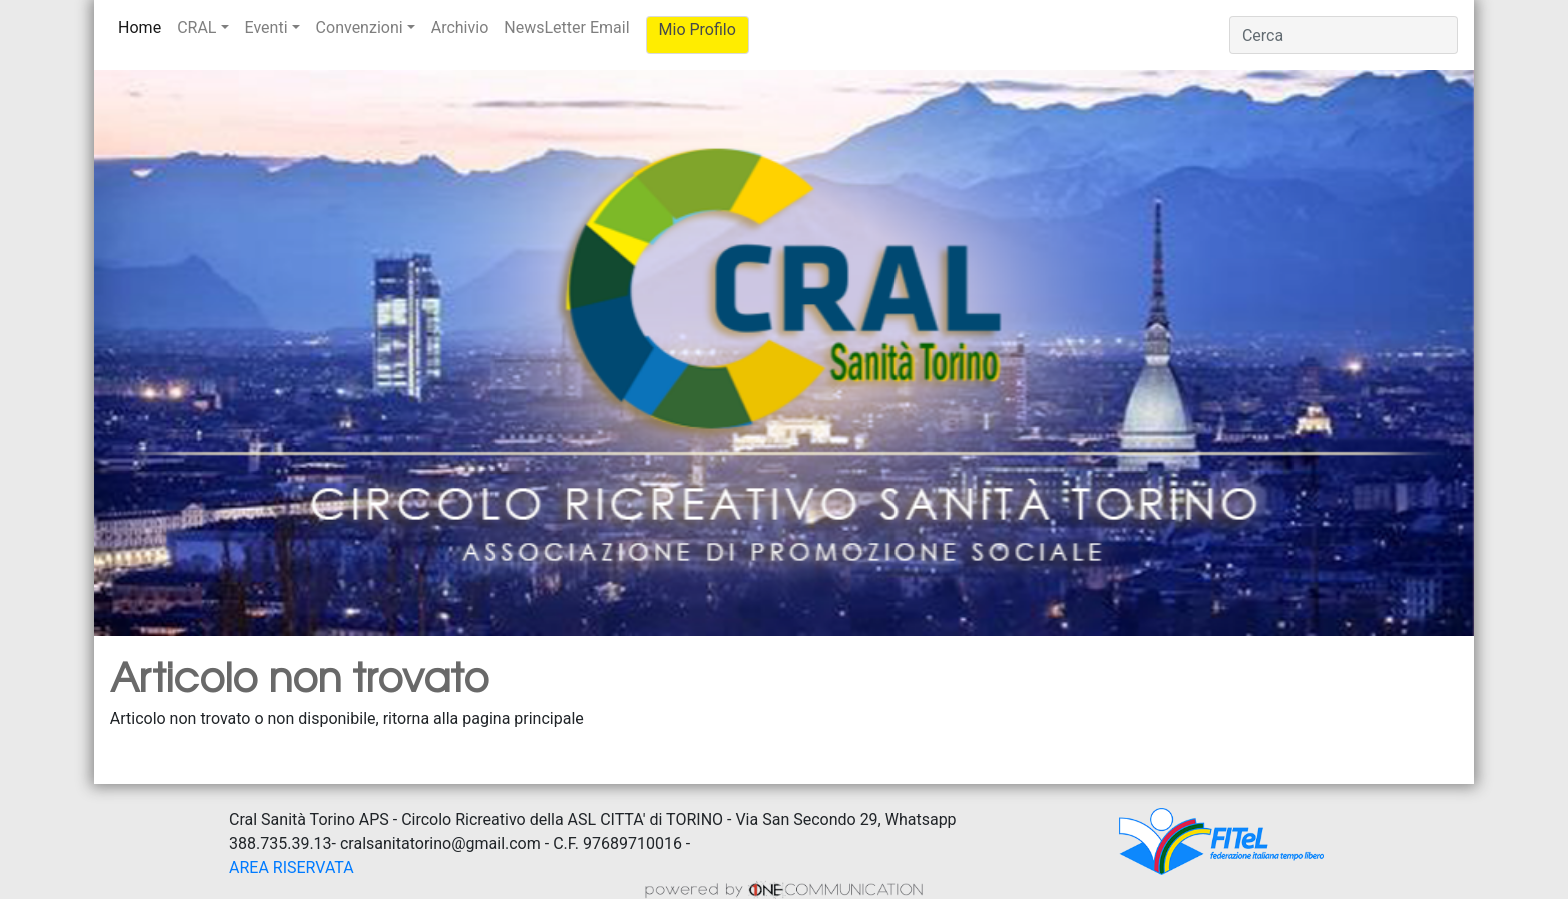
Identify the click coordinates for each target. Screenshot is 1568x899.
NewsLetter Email (566, 27)
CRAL (196, 27)
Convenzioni (359, 27)
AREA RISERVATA (291, 867)
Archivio (460, 27)
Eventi (266, 27)
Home (143, 26)
